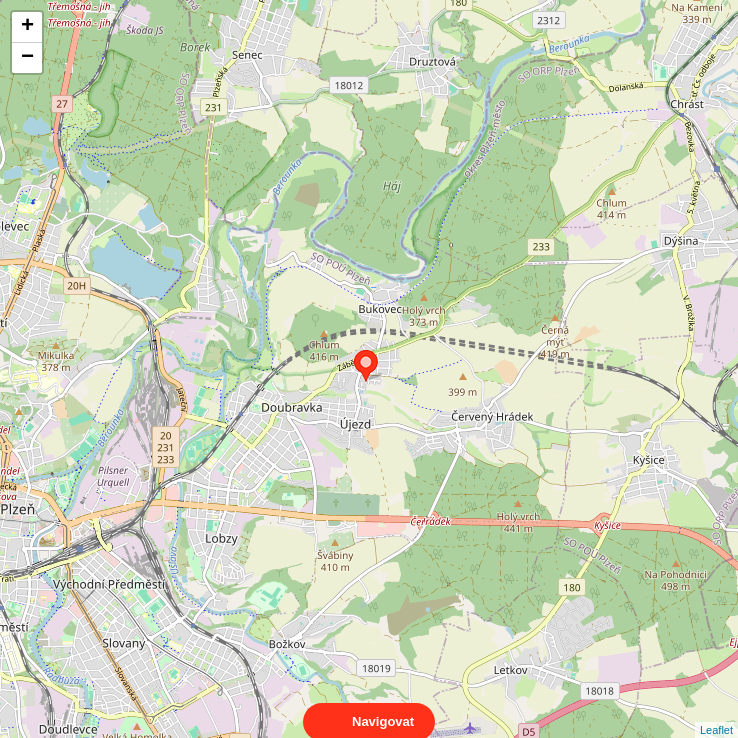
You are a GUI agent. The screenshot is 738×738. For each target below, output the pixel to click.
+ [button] (27, 27)
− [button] (27, 58)
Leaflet (716, 712)
